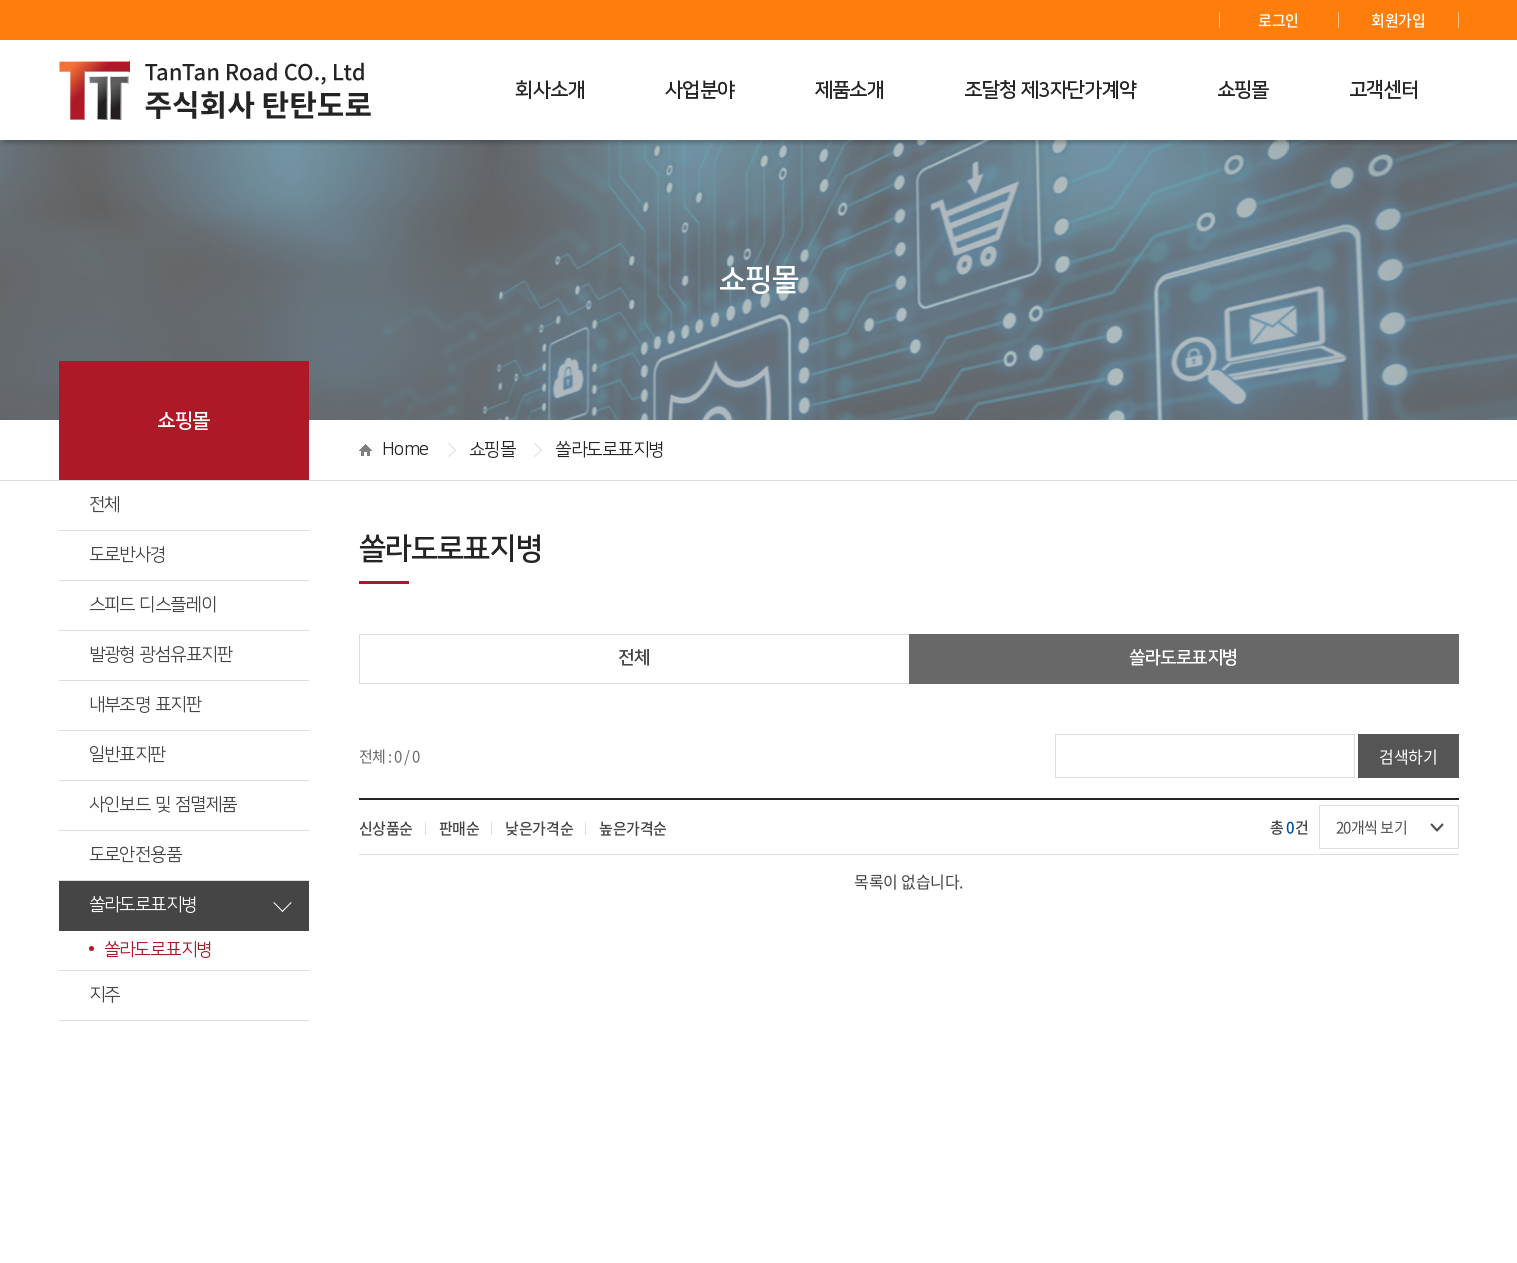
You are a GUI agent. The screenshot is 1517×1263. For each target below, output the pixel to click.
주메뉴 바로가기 (0, 0)
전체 (104, 505)
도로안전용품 (190, 854)
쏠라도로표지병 (190, 904)
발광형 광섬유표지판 (190, 654)
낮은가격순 (539, 828)
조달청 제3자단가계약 (1050, 90)
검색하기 (1408, 756)
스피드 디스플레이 (190, 604)
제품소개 (850, 90)
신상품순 (386, 828)
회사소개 (550, 90)
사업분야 (700, 90)
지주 (190, 994)
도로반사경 (190, 554)
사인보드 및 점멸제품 (190, 804)
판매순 (459, 828)
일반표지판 (190, 754)
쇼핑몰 (1243, 90)
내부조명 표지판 (190, 704)
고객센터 (1384, 90)
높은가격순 (633, 828)
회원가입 (1398, 20)
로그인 (1278, 20)
